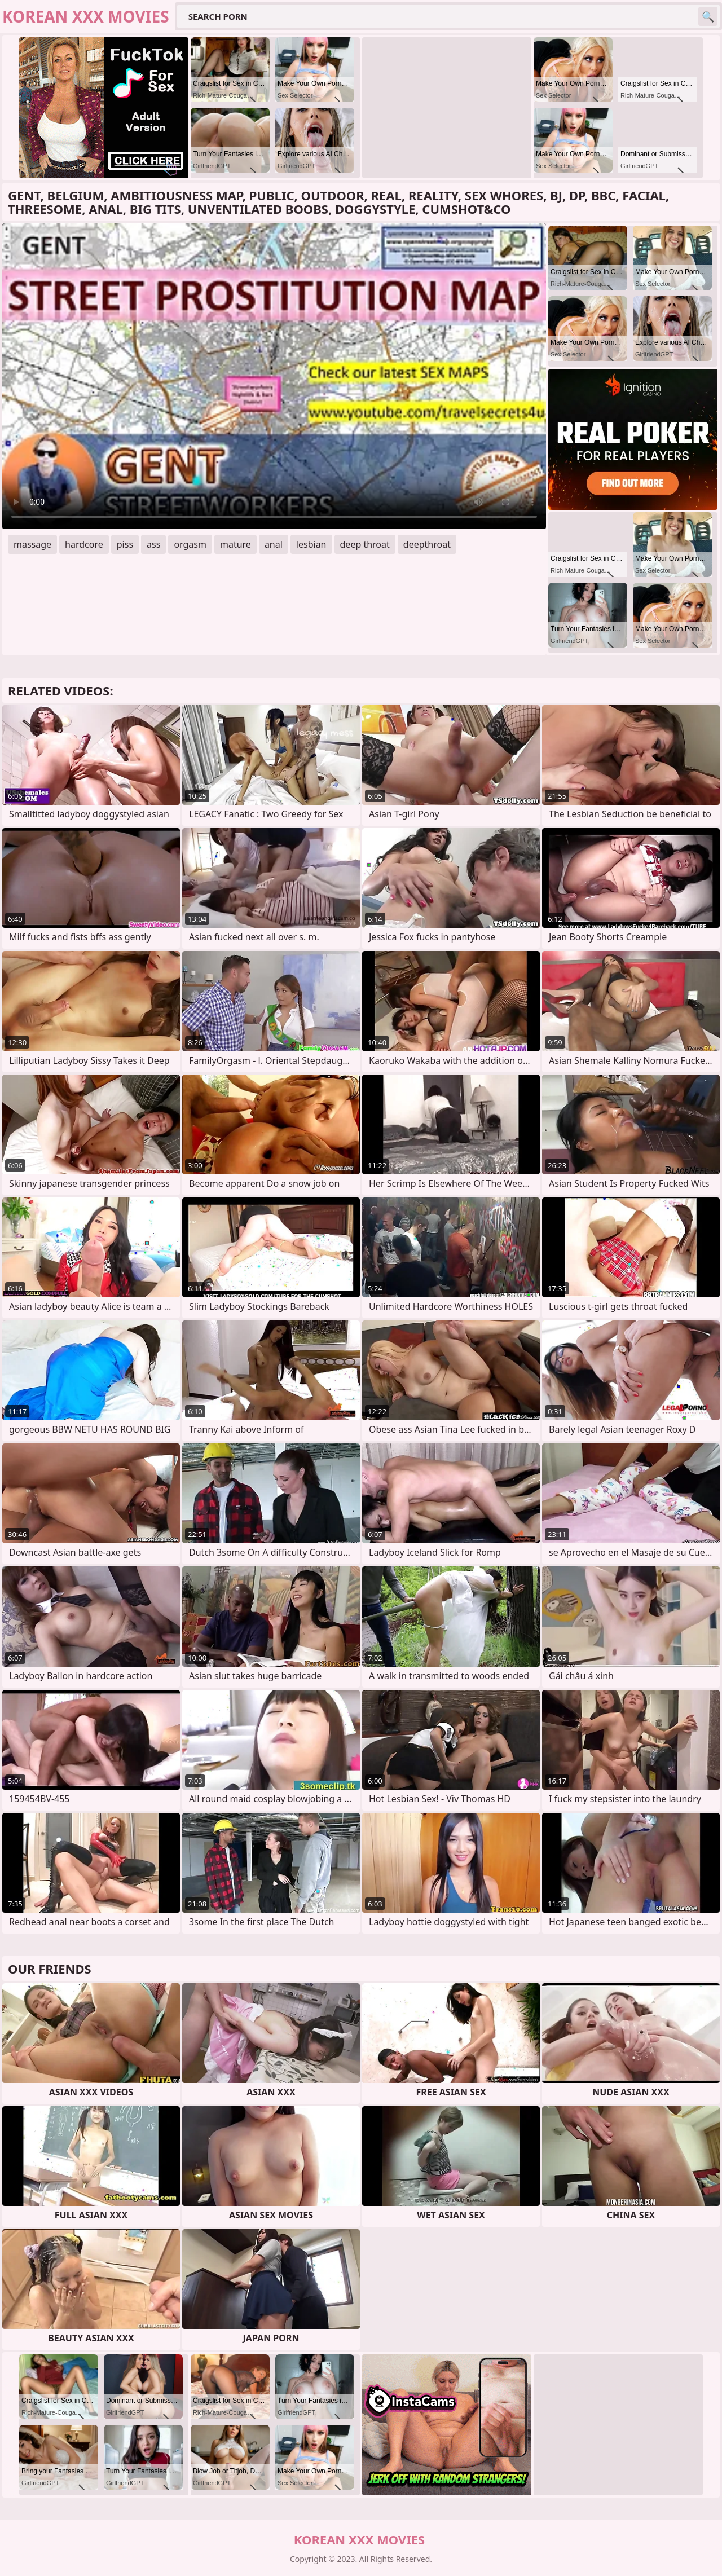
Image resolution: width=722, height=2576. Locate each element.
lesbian (311, 544)
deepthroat (427, 544)
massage (32, 544)
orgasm (190, 544)
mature (235, 544)
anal (274, 544)
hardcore (84, 544)
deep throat (365, 544)
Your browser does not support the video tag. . (274, 376)
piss (125, 544)
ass (153, 544)
